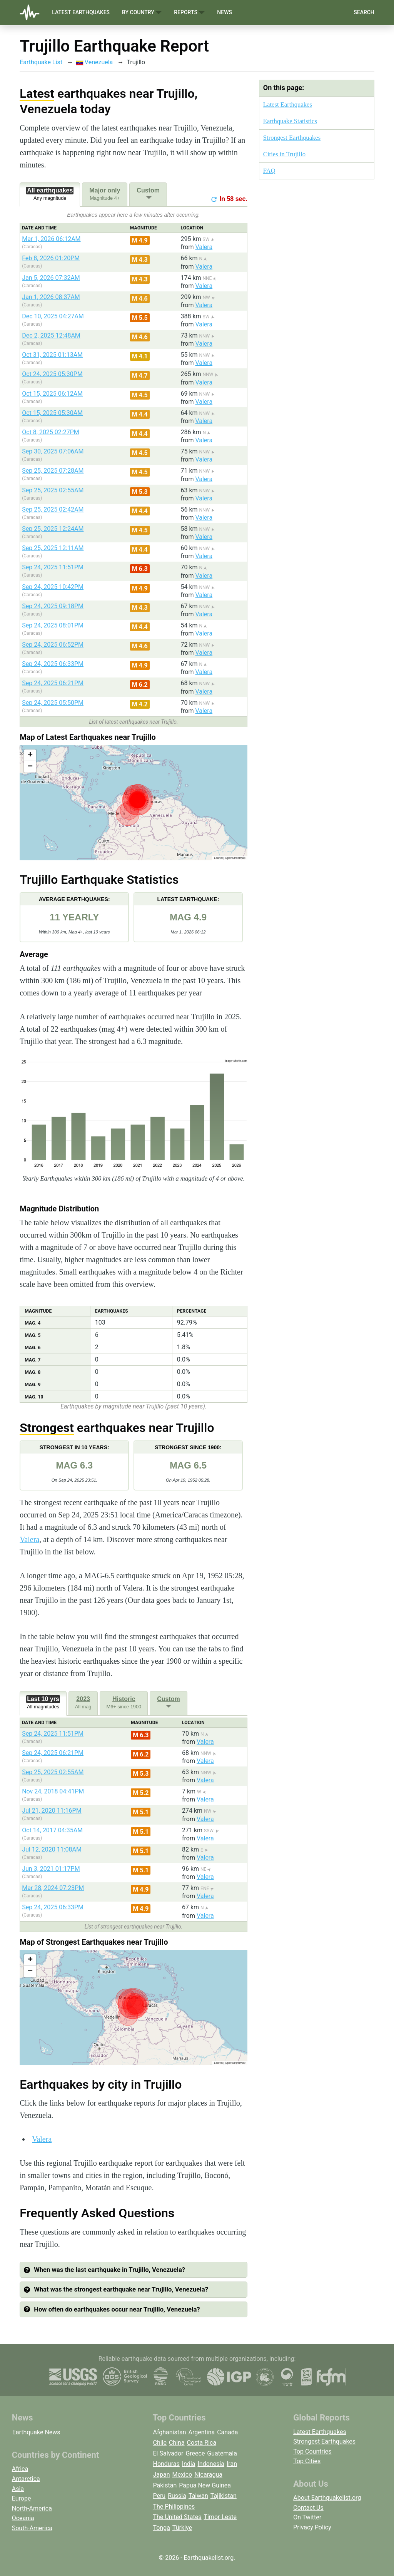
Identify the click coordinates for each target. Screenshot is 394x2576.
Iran (232, 2463)
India (188, 2463)
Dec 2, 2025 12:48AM (51, 335)
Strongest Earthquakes (292, 137)
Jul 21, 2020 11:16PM (51, 1810)
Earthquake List (41, 62)
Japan (161, 2474)
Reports (189, 12)
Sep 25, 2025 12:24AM (52, 528)
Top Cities (307, 2461)
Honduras (166, 2463)
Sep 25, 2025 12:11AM (52, 548)
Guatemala (222, 2453)
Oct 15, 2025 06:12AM (52, 393)
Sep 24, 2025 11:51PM (52, 567)
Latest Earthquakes (81, 12)
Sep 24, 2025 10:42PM (52, 586)
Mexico (182, 2474)
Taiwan (198, 2495)
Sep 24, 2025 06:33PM (52, 663)
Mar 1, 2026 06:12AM (51, 239)
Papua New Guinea (205, 2485)
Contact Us (308, 2507)
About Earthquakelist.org (327, 2497)
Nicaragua (208, 2474)
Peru (159, 2495)
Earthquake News (36, 2432)
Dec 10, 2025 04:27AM (53, 316)
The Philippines (174, 2506)
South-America (32, 2528)
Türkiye (182, 2527)
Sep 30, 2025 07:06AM (52, 451)
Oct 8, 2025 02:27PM (50, 432)
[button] (30, 755)
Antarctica (26, 2478)
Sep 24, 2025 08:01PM (52, 625)
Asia (18, 2488)
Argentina (202, 2432)
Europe (21, 2498)
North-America (32, 2508)
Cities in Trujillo (284, 154)
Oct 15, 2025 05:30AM (52, 413)
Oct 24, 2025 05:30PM (52, 374)
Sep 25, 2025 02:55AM (52, 490)
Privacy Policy (312, 2527)
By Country (142, 12)
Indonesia (211, 2463)
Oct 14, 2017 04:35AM (52, 1830)
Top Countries (312, 2451)
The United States (177, 2517)
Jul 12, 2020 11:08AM (52, 1849)
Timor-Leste (220, 2517)
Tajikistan (223, 2495)
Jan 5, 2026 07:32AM (51, 277)
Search (364, 12)
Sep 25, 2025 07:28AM (52, 470)
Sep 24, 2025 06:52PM (52, 644)
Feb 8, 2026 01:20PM (51, 258)
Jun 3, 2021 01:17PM (51, 1868)
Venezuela (94, 62)
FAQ (269, 170)
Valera (203, 247)
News (224, 12)
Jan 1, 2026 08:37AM (51, 297)
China (177, 2442)
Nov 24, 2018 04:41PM (53, 1791)
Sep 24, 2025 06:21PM (52, 683)
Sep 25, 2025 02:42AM (52, 509)
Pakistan (165, 2485)
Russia (177, 2495)
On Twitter (307, 2517)
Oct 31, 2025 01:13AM (52, 354)
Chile (160, 2442)
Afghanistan (169, 2432)
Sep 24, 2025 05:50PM (52, 702)
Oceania (23, 2518)
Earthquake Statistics (290, 121)
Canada (227, 2432)
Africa (20, 2468)
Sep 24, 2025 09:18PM (52, 606)
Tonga (161, 2527)
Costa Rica (202, 2442)
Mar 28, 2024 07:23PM (53, 1888)
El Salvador (168, 2453)
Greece (195, 2453)
